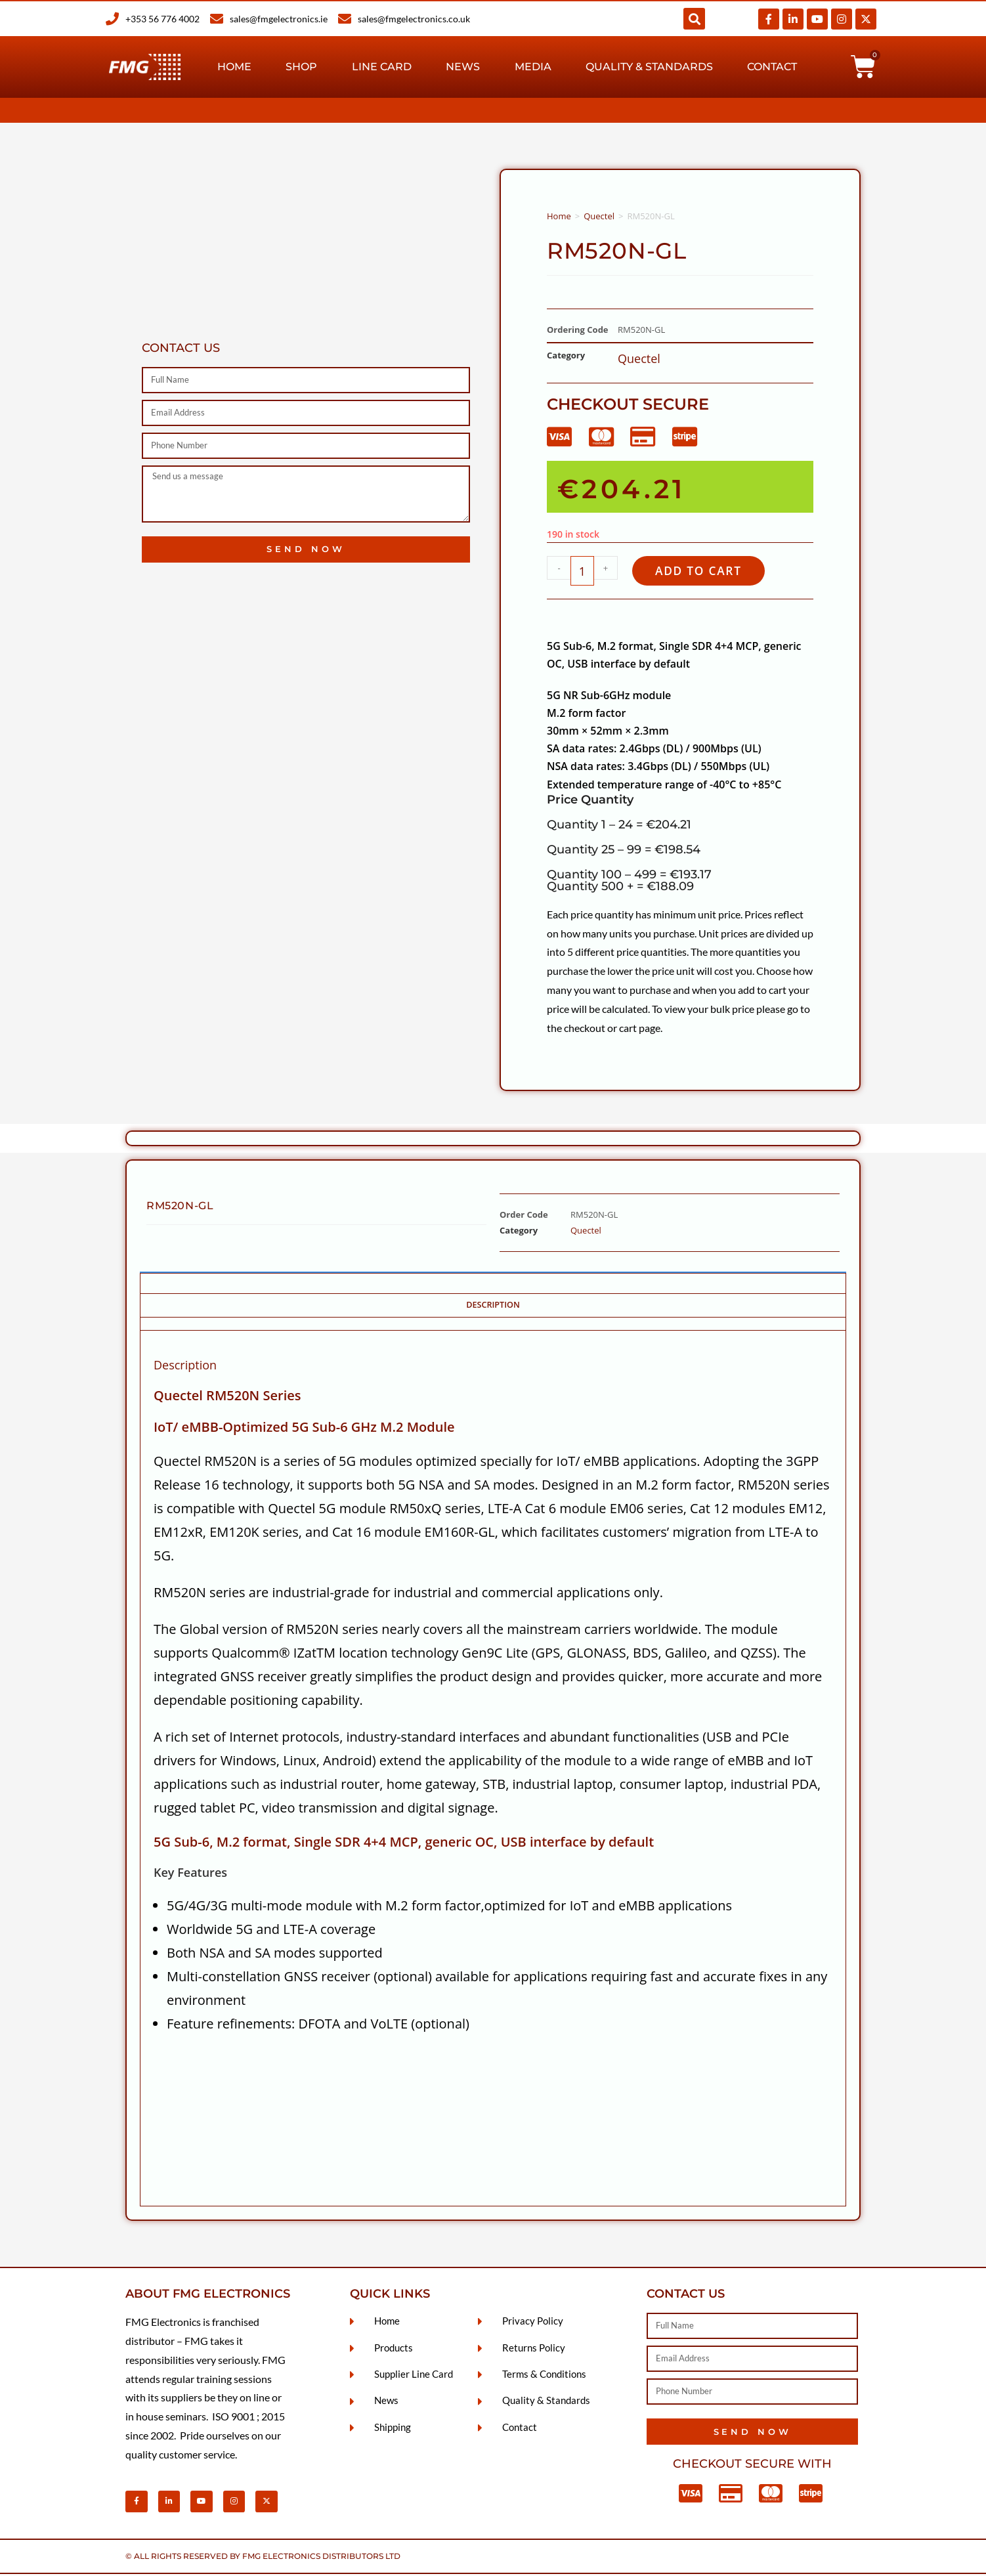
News (463, 66)
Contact (772, 66)
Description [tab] (493, 1306)
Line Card (382, 66)
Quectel (599, 216)
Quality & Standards (649, 66)
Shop (301, 66)
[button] (694, 19)
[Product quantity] (582, 572)
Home (234, 66)
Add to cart (705, 571)
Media (533, 66)
